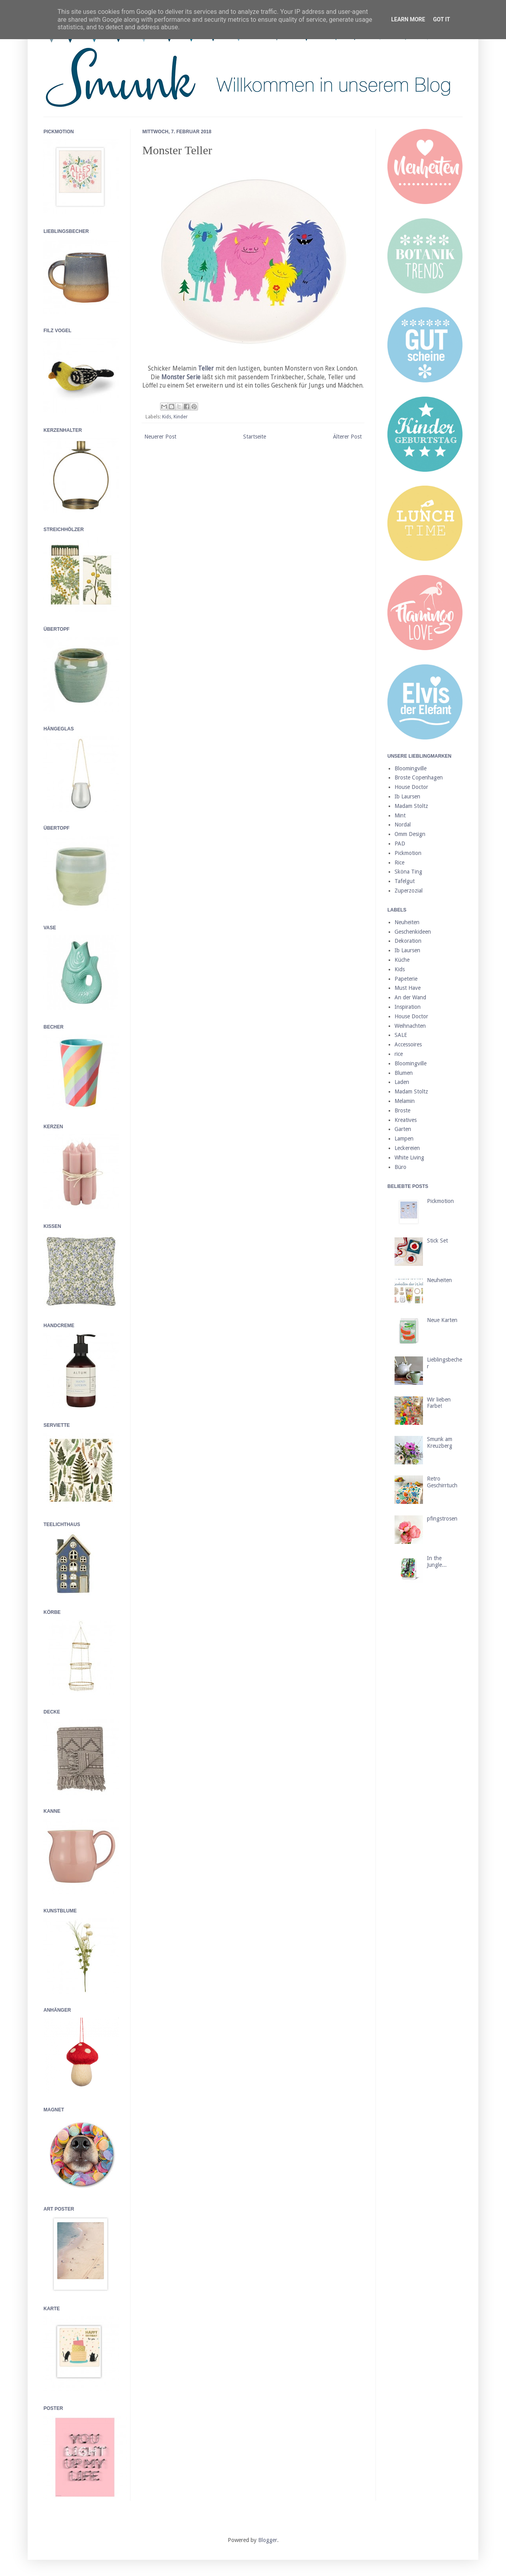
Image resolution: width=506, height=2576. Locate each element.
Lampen (404, 1138)
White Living (409, 1157)
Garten (403, 1129)
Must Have (408, 988)
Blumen (404, 1073)
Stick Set (437, 1240)
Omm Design (410, 834)
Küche (402, 960)
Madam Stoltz (411, 806)
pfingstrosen (442, 1518)
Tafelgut (405, 881)
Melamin (405, 1101)
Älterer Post (347, 436)
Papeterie (406, 979)
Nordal (403, 824)
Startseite (254, 436)
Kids (166, 417)
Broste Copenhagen (419, 777)
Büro (400, 1167)
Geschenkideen (413, 932)
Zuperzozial (409, 890)
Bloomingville (411, 768)
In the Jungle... (437, 1561)
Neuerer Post (160, 436)
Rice (399, 862)
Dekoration (408, 941)
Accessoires (408, 1044)
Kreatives (406, 1120)
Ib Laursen (407, 796)
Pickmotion (408, 853)
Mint (400, 815)
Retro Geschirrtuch (442, 1481)
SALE (401, 1035)
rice (399, 1054)
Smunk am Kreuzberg (439, 1442)
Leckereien (407, 1148)
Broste (402, 1110)
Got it (441, 19)
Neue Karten (442, 1320)
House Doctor (411, 787)
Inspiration (408, 1007)
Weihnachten (410, 1026)
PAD (400, 843)
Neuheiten (407, 922)
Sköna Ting (408, 871)
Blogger (267, 2540)
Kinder (181, 417)
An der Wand (410, 997)
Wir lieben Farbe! (439, 1402)
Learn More (408, 19)
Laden (402, 1082)
